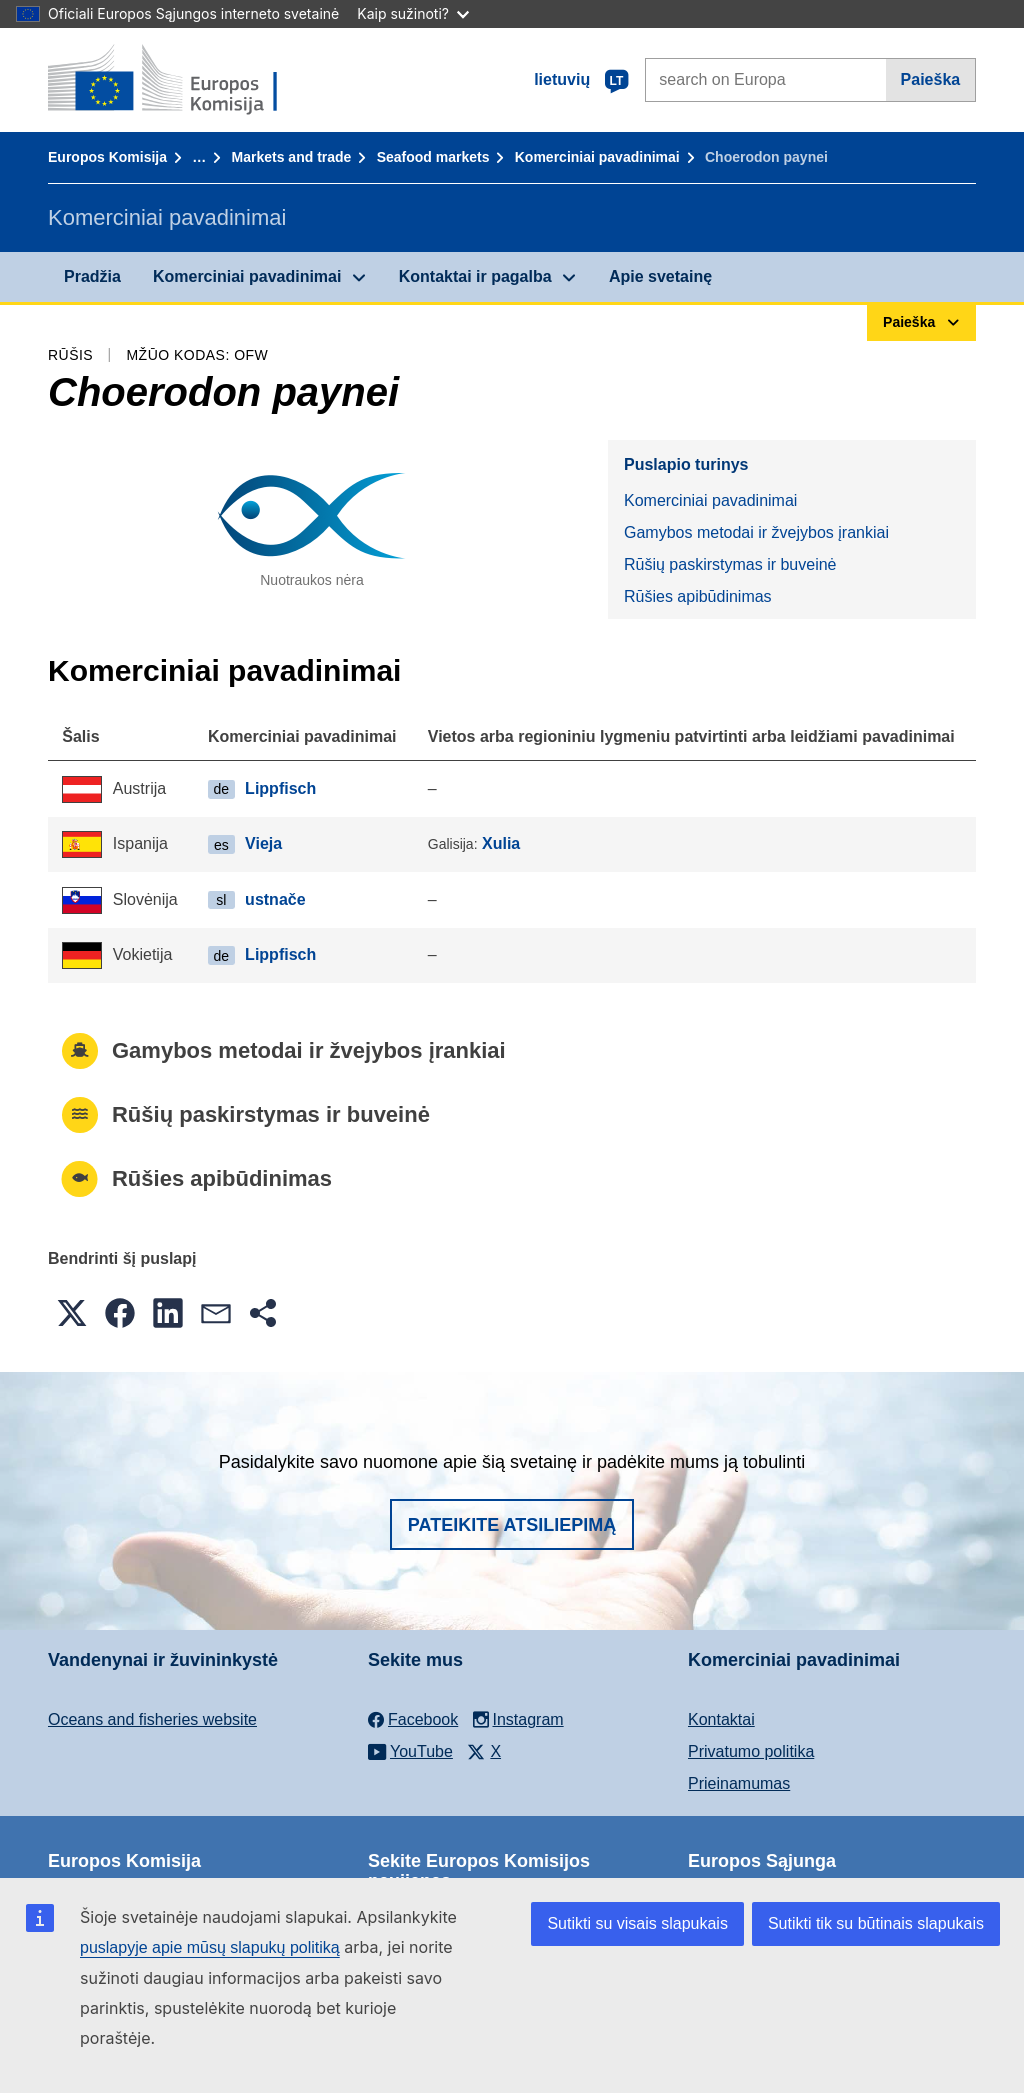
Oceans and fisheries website (152, 1719)
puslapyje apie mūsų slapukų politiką (210, 1947)
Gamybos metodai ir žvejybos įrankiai (756, 532)
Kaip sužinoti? (413, 13)
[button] (72, 1313)
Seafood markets (433, 157)
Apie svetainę (660, 276)
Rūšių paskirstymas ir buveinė (730, 564)
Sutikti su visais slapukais (637, 1923)
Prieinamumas (739, 1783)
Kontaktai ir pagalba (475, 276)
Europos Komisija (107, 157)
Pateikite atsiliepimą (512, 1525)
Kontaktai (721, 1719)
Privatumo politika (751, 1751)
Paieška (931, 79)
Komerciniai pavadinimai (597, 157)
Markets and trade (292, 157)
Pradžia (92, 276)
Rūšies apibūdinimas (698, 596)
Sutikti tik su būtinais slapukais (876, 1923)
